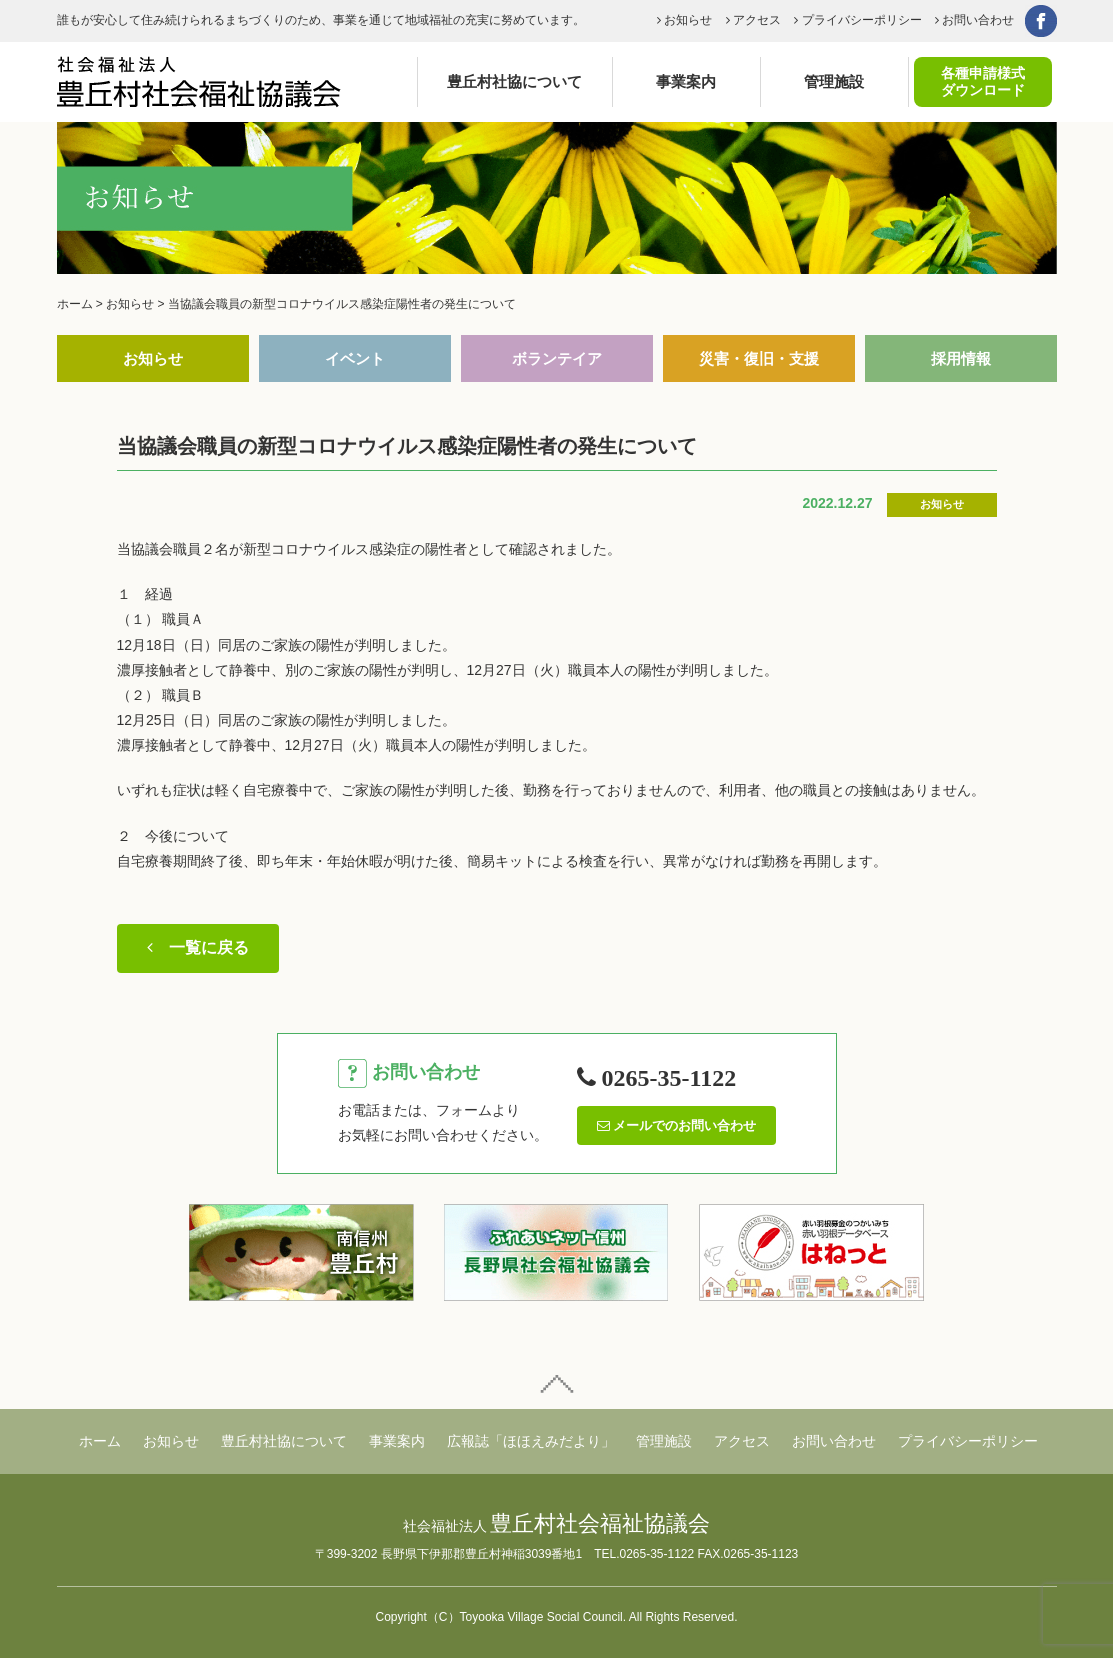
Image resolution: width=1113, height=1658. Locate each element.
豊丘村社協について (514, 81)
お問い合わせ (974, 20)
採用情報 (961, 358)
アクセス (753, 20)
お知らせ (684, 20)
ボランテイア (557, 358)
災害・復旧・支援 (759, 358)
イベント (355, 358)
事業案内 (686, 81)
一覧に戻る (198, 947)
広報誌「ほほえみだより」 (531, 1441)
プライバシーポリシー (857, 20)
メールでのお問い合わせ (677, 1125)
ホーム (100, 1441)
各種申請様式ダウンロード (983, 81)
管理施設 (834, 81)
